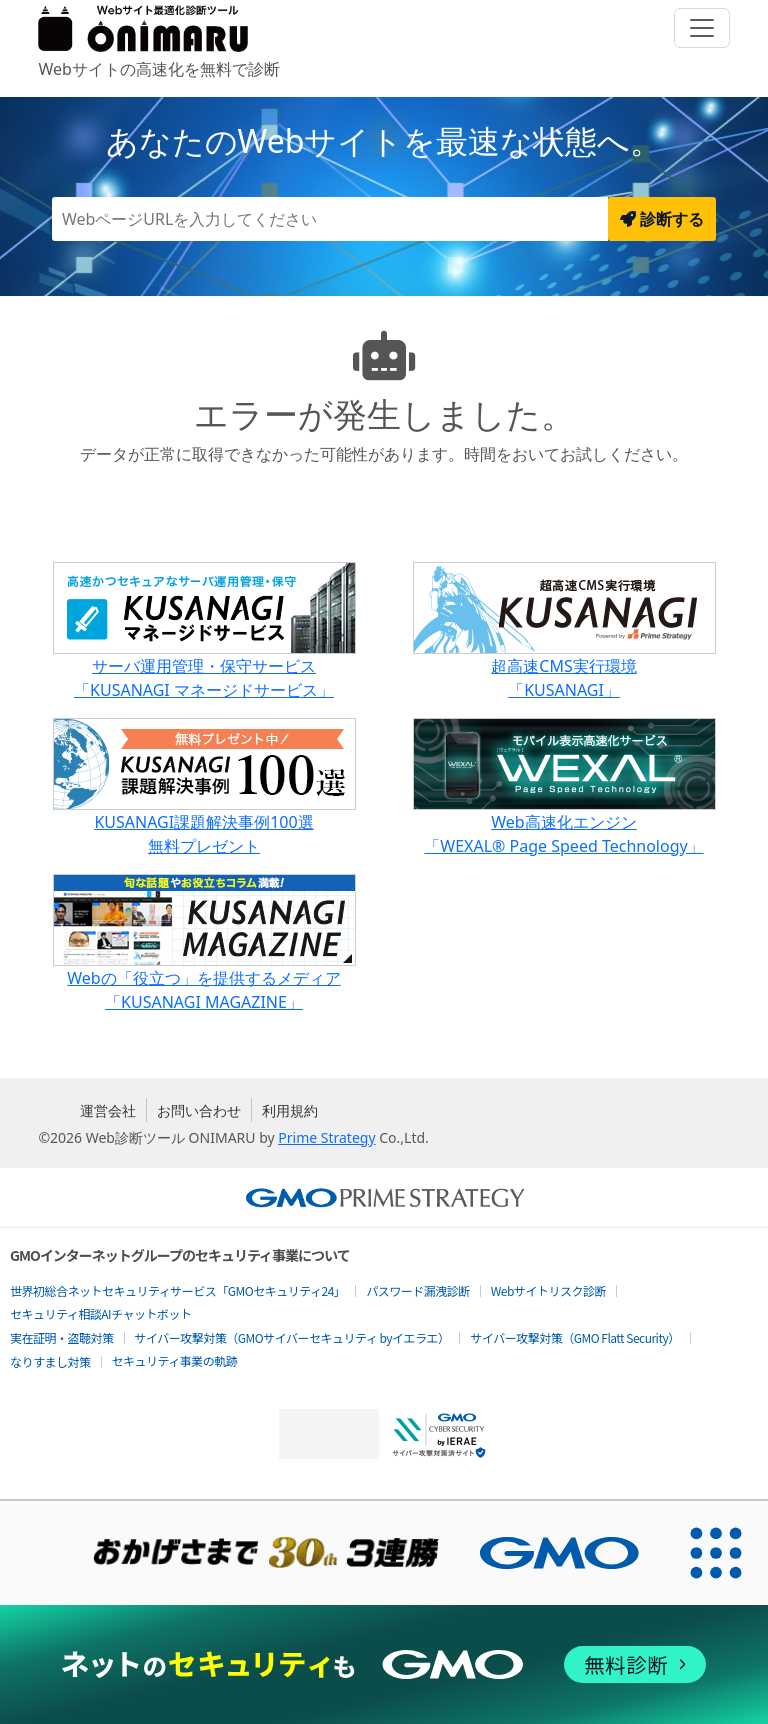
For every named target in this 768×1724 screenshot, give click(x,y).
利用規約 (290, 1110)
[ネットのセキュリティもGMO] (383, 1664)
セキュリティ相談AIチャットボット (100, 1313)
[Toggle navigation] (702, 28)
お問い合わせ (199, 1110)
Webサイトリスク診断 (548, 1290)
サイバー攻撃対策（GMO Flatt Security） (574, 1337)
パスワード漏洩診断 (418, 1290)
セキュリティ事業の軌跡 (175, 1360)
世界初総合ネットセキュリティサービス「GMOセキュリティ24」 (177, 1290)
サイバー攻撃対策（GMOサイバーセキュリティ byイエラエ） (292, 1337)
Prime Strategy (326, 1137)
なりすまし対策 (50, 1361)
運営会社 (108, 1110)
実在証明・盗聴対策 (62, 1337)
